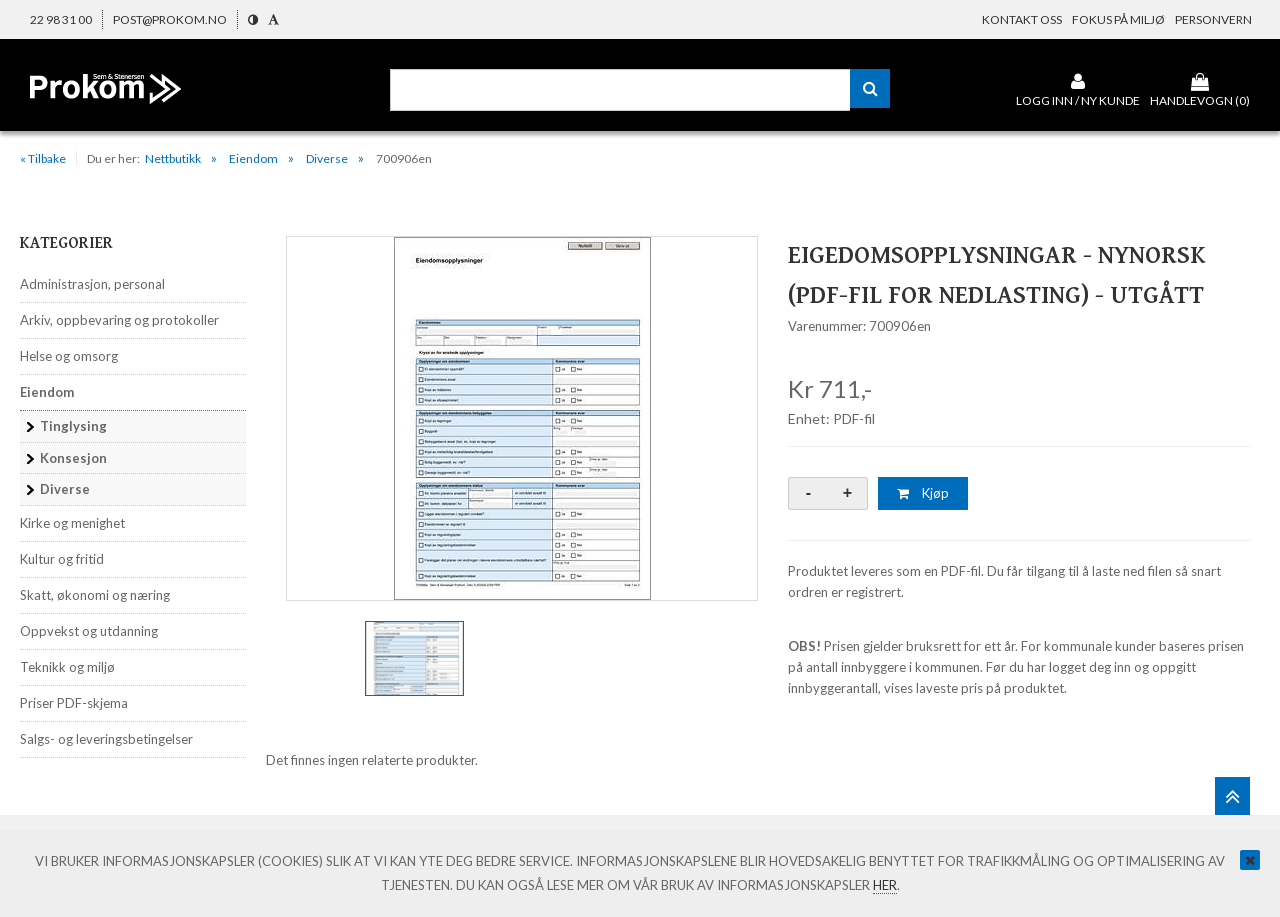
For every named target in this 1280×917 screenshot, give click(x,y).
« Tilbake (43, 158)
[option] (522, 418)
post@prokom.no (170, 19)
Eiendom (253, 158)
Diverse (327, 158)
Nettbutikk (173, 158)
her (885, 885)
